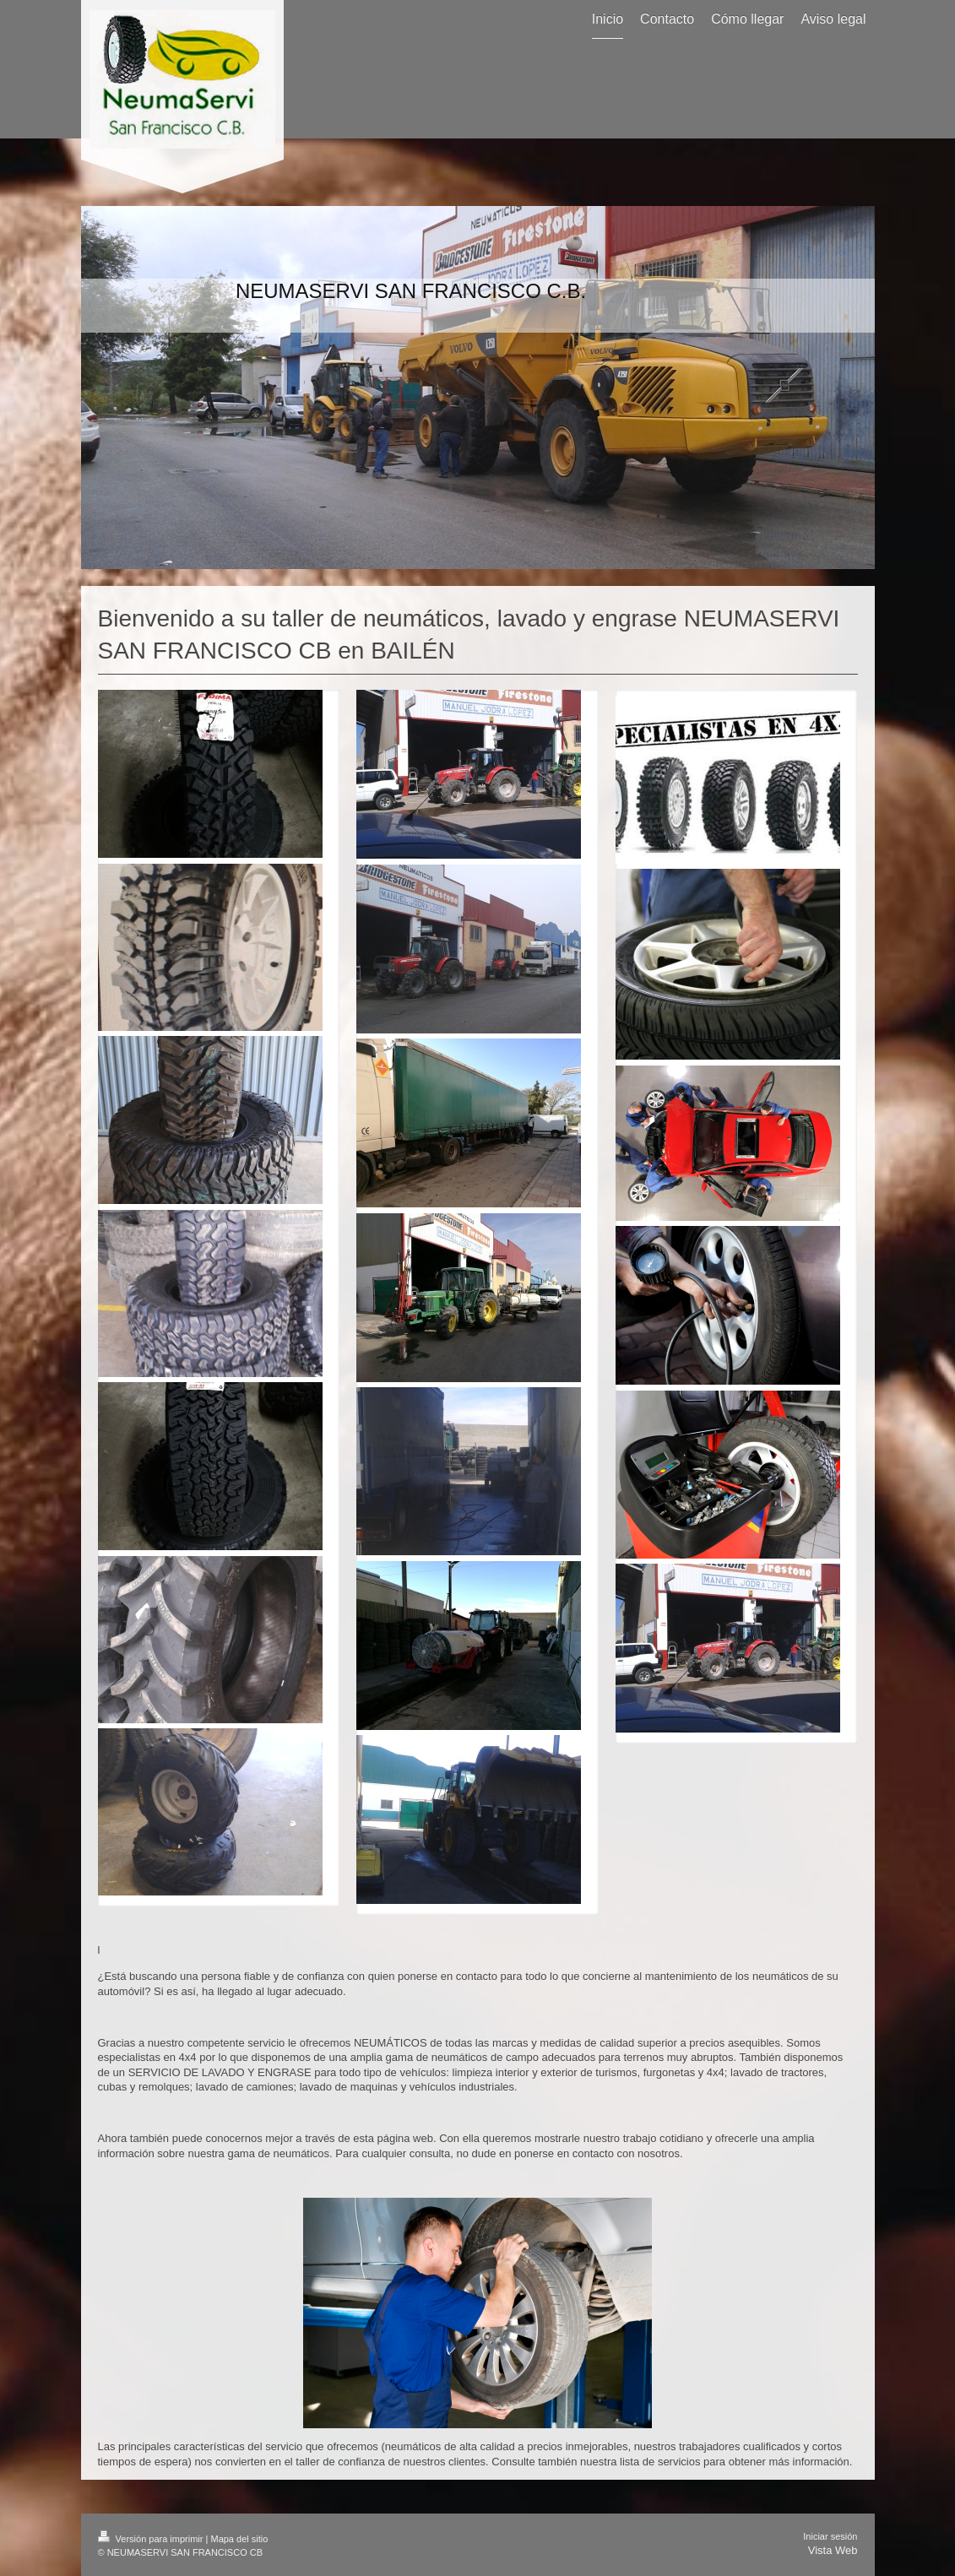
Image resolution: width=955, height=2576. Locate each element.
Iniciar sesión (830, 2536)
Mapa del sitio (239, 2539)
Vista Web (833, 2550)
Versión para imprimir (152, 2539)
